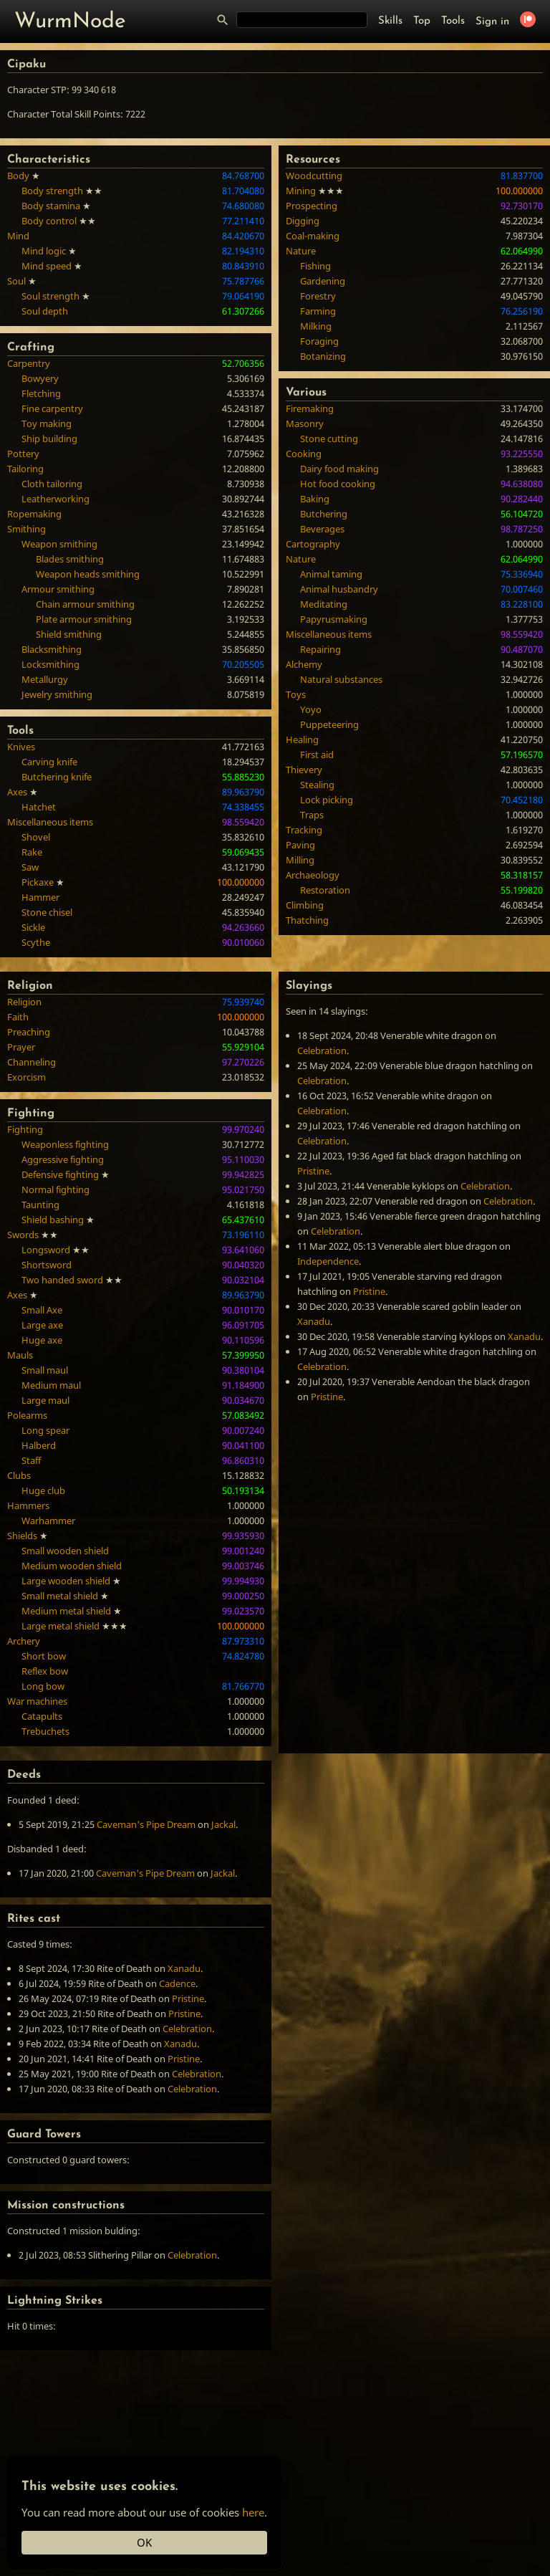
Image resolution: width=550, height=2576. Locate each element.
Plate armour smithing (84, 619)
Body (18, 175)
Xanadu (313, 1321)
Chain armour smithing (85, 604)
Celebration (322, 1050)
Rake (31, 852)
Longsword (45, 1249)
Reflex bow (44, 1671)
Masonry (305, 423)
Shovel (35, 836)
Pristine (313, 1170)
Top (421, 21)
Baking (314, 498)
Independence (328, 1261)
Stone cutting (329, 438)
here (253, 2512)
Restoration (325, 890)
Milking (316, 326)
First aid (317, 754)
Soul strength (50, 295)
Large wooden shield (65, 1580)
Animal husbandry (339, 589)
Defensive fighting (60, 1174)
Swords (23, 1234)
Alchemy (304, 664)
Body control (49, 220)
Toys (296, 694)
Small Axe (41, 1309)
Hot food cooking (337, 483)
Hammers (28, 1505)
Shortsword (46, 1264)
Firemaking (310, 408)
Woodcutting (314, 175)
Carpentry (28, 363)
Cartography (313, 543)
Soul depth (44, 311)
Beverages (322, 528)
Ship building (49, 438)
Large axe (42, 1324)
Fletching (41, 393)
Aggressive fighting (62, 1159)
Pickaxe (37, 882)
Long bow (42, 1686)
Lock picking (326, 799)
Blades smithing (70, 558)
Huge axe (41, 1340)
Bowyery (40, 378)
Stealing (317, 784)
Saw (30, 867)
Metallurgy (44, 679)
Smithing (26, 528)
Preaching (28, 1031)
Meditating (323, 604)
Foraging (319, 341)
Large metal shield (60, 1625)
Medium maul (51, 1385)
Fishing (315, 265)
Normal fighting (55, 1189)
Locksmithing (50, 664)
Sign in (492, 21)
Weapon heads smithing (88, 574)
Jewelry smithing (56, 694)
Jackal (223, 1824)
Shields (22, 1535)
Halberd (38, 1445)
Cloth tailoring (51, 483)
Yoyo (311, 709)
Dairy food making (339, 468)
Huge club (43, 1490)
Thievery (304, 769)
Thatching (307, 920)
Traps (312, 814)
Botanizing (323, 356)
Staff (31, 1460)
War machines (37, 1701)
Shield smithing (69, 634)
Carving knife (49, 761)
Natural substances (341, 679)
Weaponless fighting (65, 1144)
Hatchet (38, 806)
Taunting (40, 1204)
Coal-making (312, 235)
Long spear (45, 1430)
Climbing (305, 905)
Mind (18, 235)
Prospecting (311, 205)
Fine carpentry (52, 408)
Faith (18, 1016)
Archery (23, 1640)
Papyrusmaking (333, 619)
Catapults (41, 1716)
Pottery (23, 453)
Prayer (21, 1046)
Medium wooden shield (71, 1565)
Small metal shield (59, 1595)
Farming (318, 311)
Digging (302, 220)
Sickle (33, 927)
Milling (300, 859)
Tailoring (25, 468)
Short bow (43, 1655)
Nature (301, 250)
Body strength (52, 190)
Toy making (46, 423)
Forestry (318, 295)
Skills (390, 21)
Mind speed (46, 265)
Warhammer (48, 1520)
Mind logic (43, 250)
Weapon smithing (59, 543)
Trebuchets (45, 1731)
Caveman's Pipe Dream (146, 1824)
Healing (302, 739)
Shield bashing (52, 1219)
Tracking (304, 829)
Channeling (31, 1061)
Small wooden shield (65, 1550)
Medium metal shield (66, 1610)
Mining (301, 190)
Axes (17, 791)
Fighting (25, 1129)
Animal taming (331, 574)
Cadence (177, 1983)
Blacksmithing (51, 649)
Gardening (322, 280)
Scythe (35, 942)
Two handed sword (62, 1279)
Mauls (20, 1355)
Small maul (44, 1370)
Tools (453, 21)
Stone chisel (46, 912)
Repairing (320, 649)
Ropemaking (34, 513)
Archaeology (312, 874)
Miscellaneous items (50, 821)
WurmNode (70, 22)
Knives (21, 746)
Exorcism (26, 1077)
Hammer (40, 897)
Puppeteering (329, 724)
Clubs (19, 1475)
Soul (16, 280)
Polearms (27, 1415)
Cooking (304, 453)
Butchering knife (56, 776)
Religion (24, 1001)
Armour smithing (58, 589)
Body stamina (50, 205)
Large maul (45, 1400)
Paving (300, 844)
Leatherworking (55, 498)
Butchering (323, 513)
